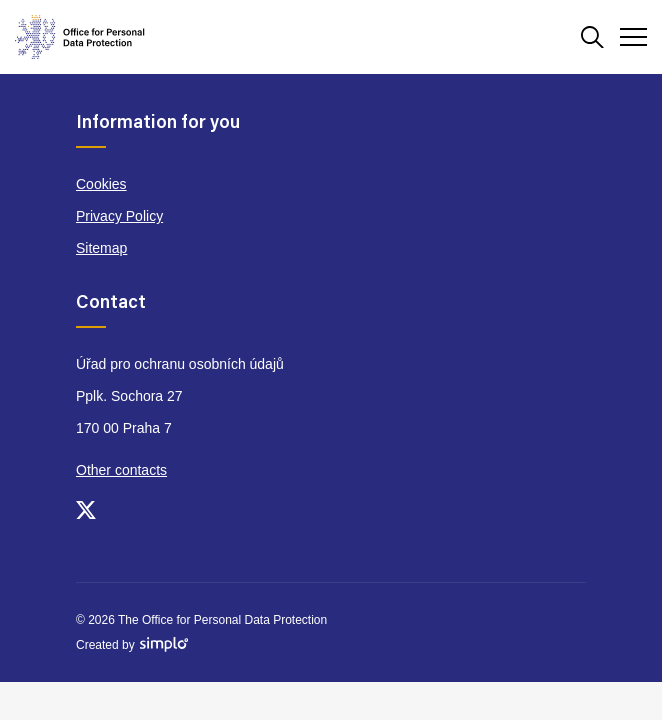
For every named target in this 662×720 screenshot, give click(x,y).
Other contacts (121, 470)
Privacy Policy (119, 216)
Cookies (101, 184)
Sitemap (101, 248)
